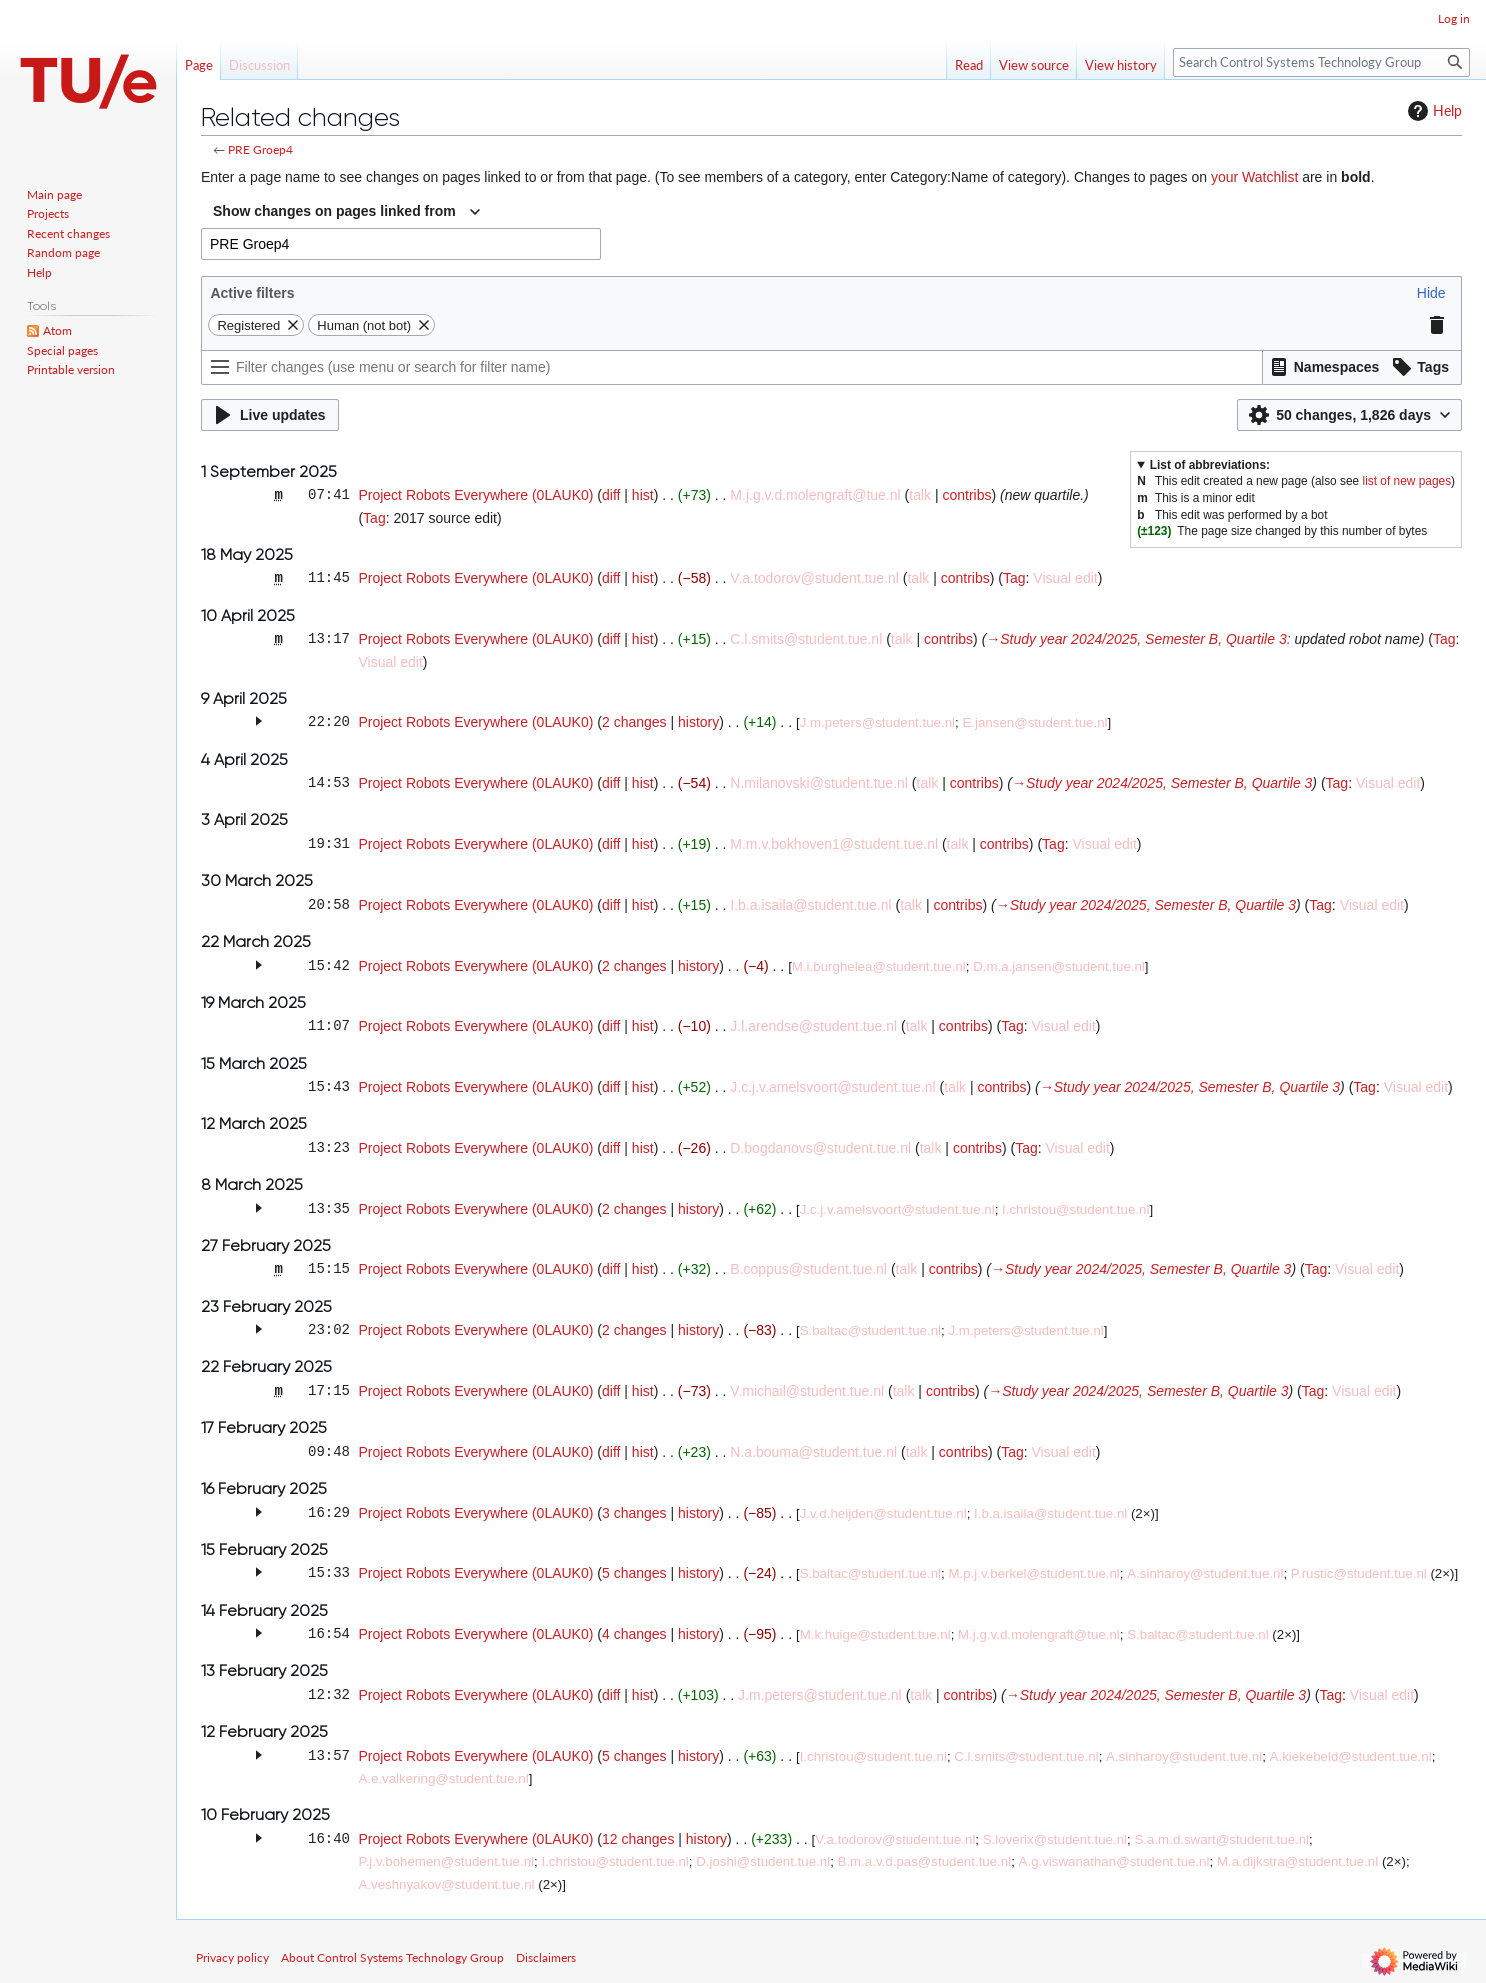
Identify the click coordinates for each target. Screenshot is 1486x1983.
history (698, 722)
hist (643, 495)
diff (611, 495)
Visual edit (1065, 578)
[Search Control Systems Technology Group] (1321, 62)
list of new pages (1407, 481)
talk (920, 495)
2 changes (634, 722)
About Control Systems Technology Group (392, 1957)
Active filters (252, 293)
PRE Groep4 (260, 149)
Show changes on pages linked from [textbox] (334, 211)
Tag (374, 518)
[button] (1431, 293)
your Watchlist (1254, 177)
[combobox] (346, 212)
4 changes (634, 1634)
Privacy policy (232, 1957)
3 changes (634, 1513)
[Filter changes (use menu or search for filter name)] (732, 367)
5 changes (634, 1573)
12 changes (638, 1839)
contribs (966, 495)
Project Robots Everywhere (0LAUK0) (475, 495)
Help (1432, 111)
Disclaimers (546, 1957)
